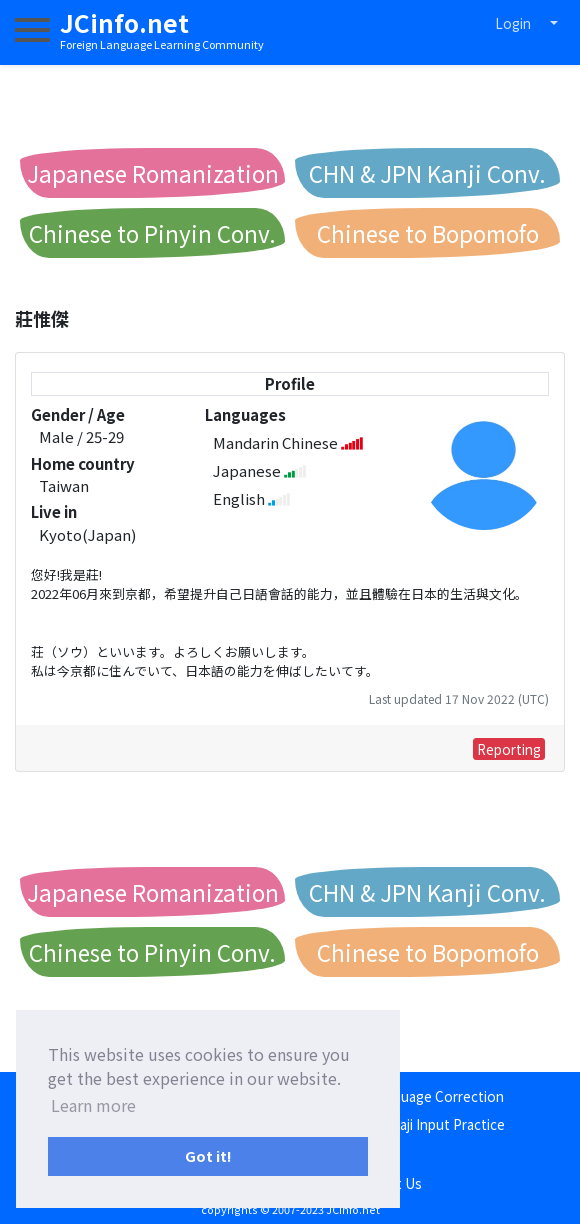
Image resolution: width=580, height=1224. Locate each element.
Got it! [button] (208, 1155)
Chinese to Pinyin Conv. (152, 233)
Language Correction (437, 1096)
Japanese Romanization (153, 173)
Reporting (509, 749)
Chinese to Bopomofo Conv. (428, 237)
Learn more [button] (93, 1105)
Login (513, 23)
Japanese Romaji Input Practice (406, 1124)
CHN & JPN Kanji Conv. (427, 173)
